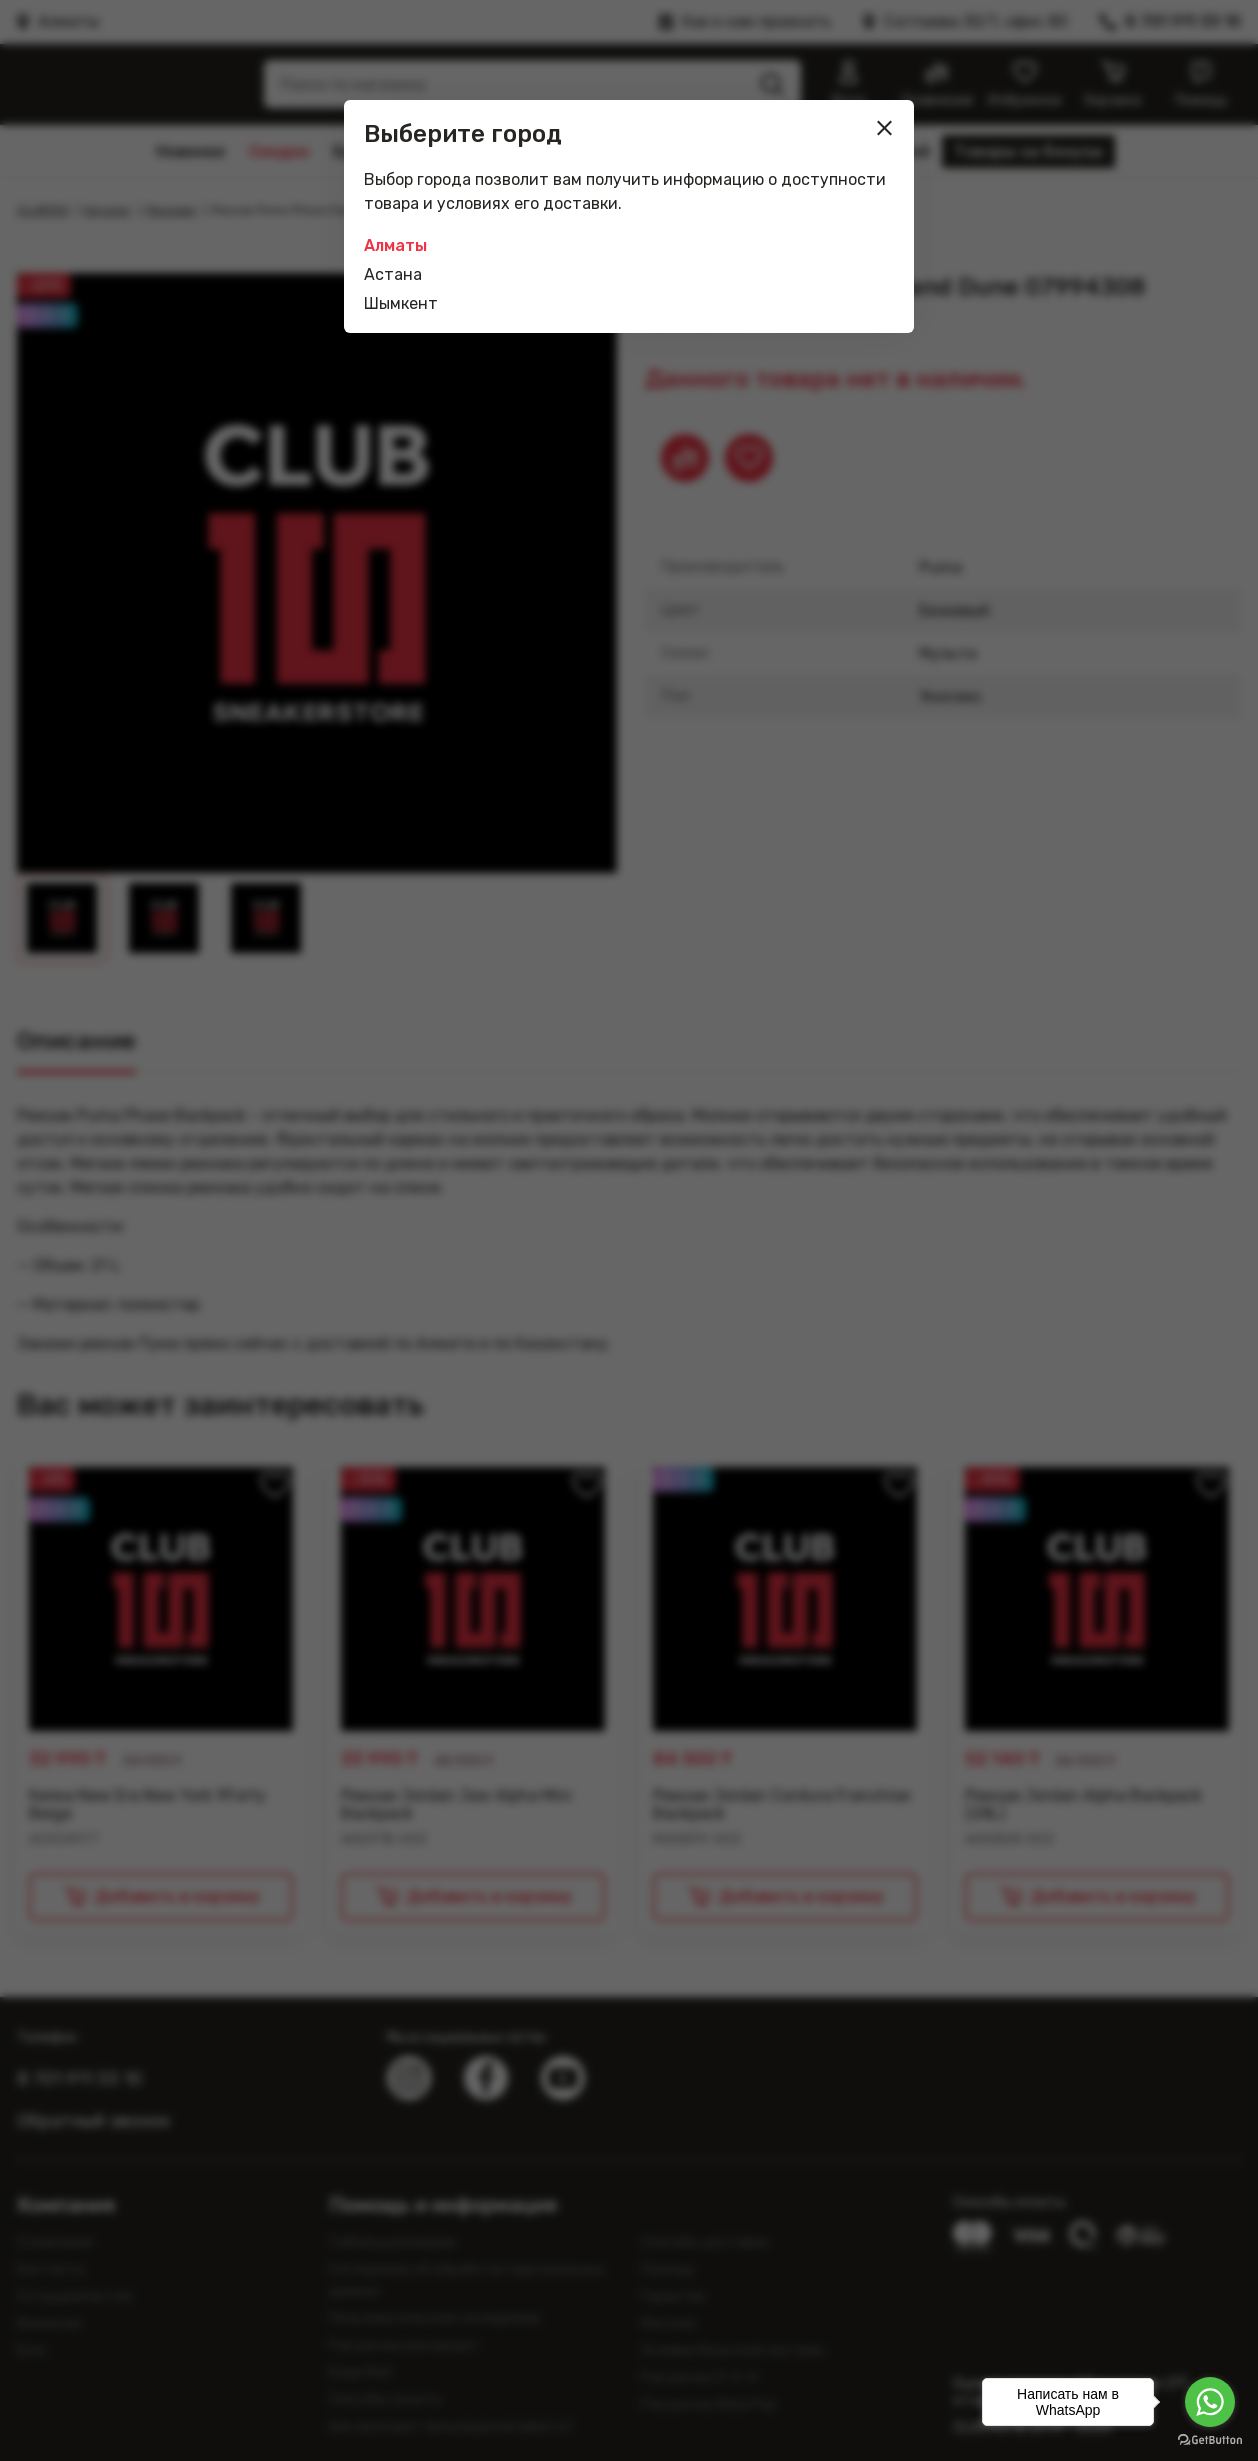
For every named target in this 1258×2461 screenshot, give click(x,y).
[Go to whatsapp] (1210, 2402)
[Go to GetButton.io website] (1210, 2440)
